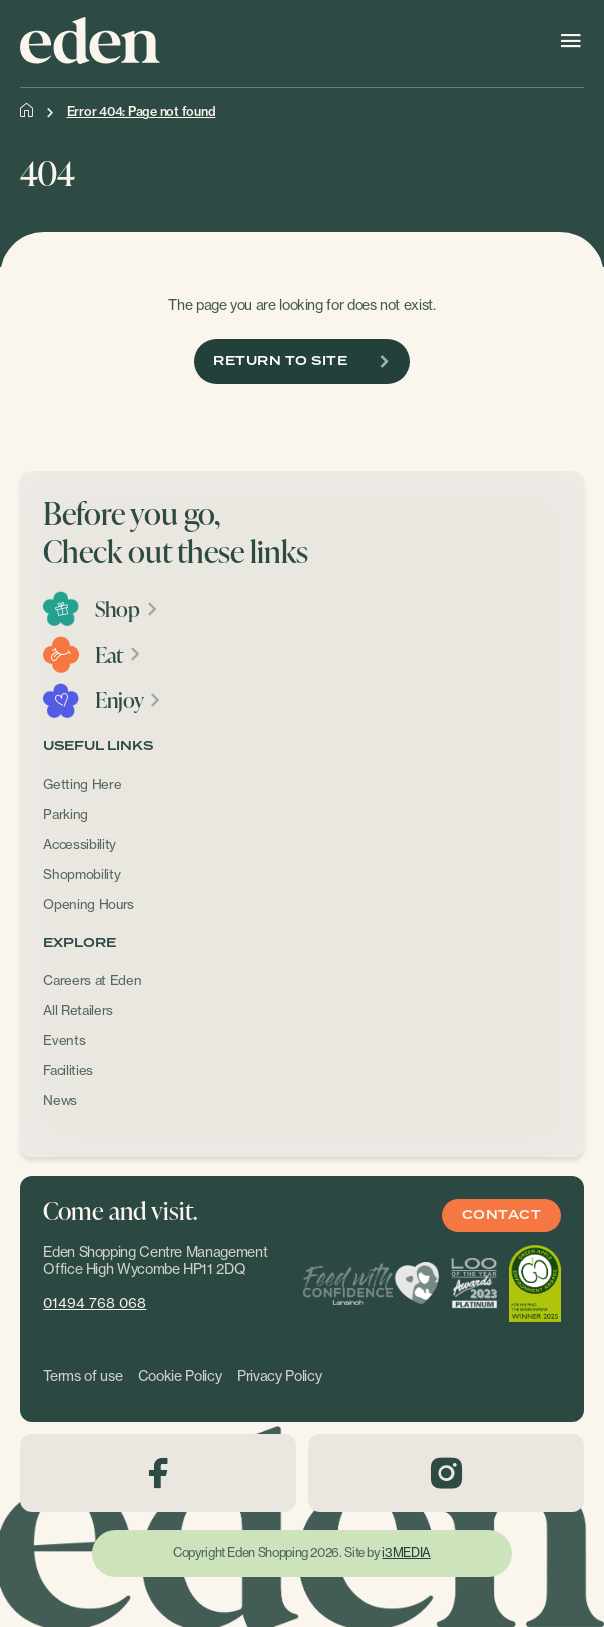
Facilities (68, 1070)
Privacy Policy (279, 1376)
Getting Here (82, 784)
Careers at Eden (92, 980)
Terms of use (82, 1376)
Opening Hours (88, 904)
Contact (501, 1215)
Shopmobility (81, 874)
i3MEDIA (406, 1552)
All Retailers (78, 1010)
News (60, 1100)
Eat (118, 655)
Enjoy (128, 700)
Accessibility (79, 844)
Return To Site (301, 361)
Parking (65, 814)
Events (64, 1040)
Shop (126, 609)
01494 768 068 (94, 1303)
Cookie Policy (180, 1376)
